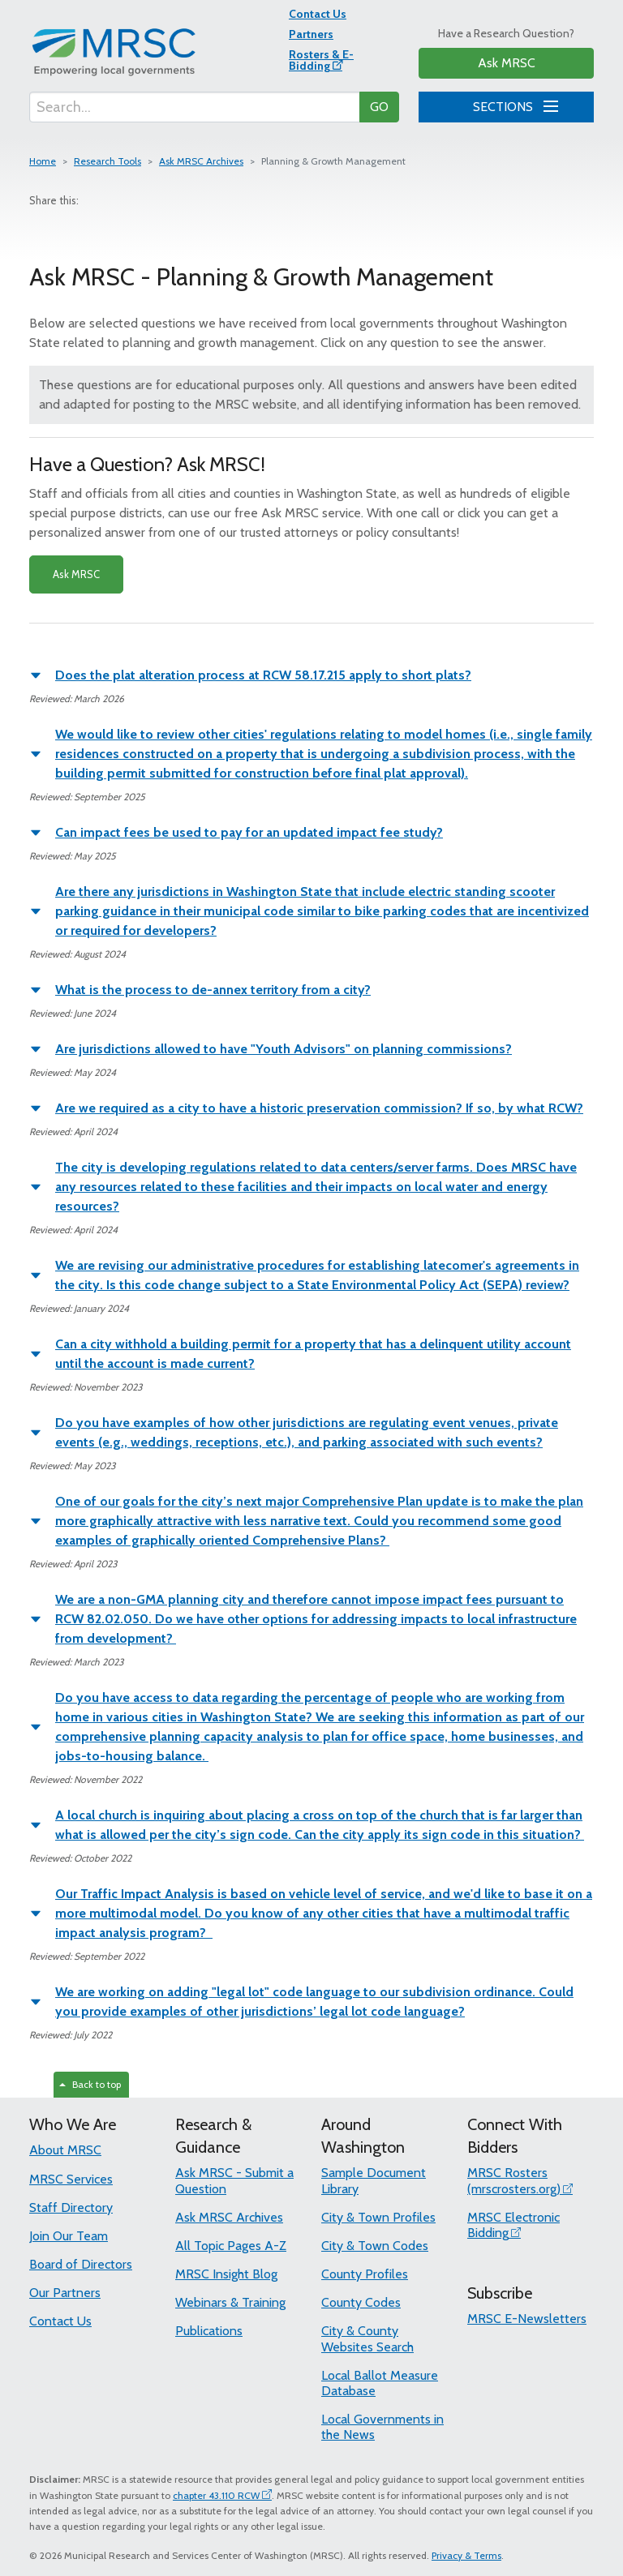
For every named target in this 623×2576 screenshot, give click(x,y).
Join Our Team (68, 2236)
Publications (209, 2330)
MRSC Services (71, 2179)
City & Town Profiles (378, 2217)
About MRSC (65, 2150)
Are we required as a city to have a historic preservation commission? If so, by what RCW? (319, 1108)
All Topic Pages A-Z (230, 2245)
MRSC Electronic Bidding (513, 2225)
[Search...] (194, 107)
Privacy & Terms (466, 2555)
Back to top (90, 2084)
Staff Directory (71, 2207)
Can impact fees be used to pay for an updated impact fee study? (249, 832)
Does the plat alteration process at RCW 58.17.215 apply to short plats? (263, 675)
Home (42, 161)
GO (379, 106)
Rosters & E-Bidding (321, 60)
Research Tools (107, 161)
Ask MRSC (506, 63)
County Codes (361, 2302)
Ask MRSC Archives (201, 161)
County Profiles (364, 2274)
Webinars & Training (230, 2302)
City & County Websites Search (367, 2338)
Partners (311, 34)
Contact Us (317, 13)
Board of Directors (80, 2264)
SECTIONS (512, 104)
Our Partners (65, 2292)
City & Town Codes (374, 2245)
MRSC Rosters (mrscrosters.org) (514, 2180)
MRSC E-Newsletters (526, 2318)
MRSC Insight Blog (226, 2274)
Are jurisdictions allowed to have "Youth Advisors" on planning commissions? (283, 1049)
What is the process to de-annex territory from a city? (213, 989)
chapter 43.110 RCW (216, 2495)
